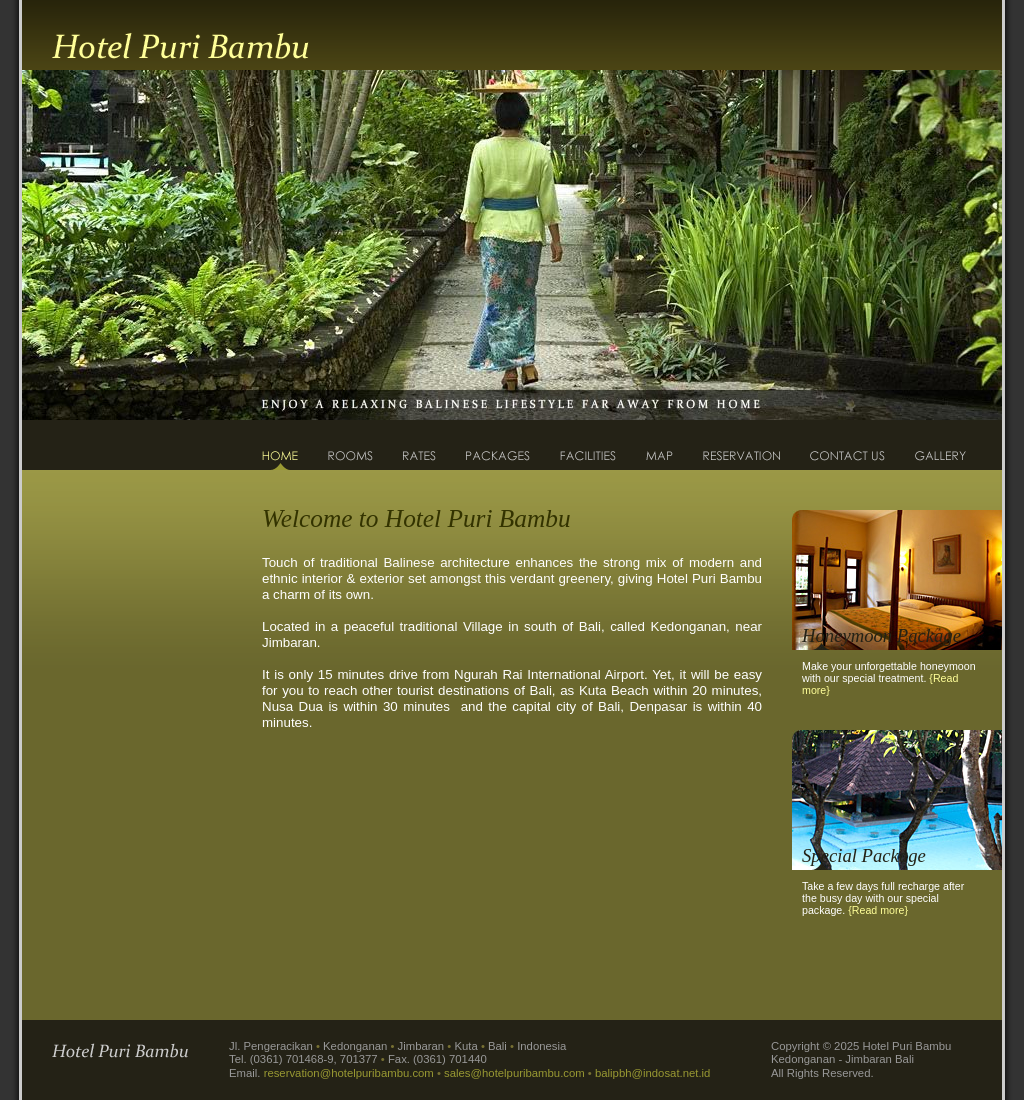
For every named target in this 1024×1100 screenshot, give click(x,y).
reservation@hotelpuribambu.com (349, 1073)
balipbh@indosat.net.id (652, 1073)
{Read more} (878, 910)
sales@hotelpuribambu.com (514, 1073)
